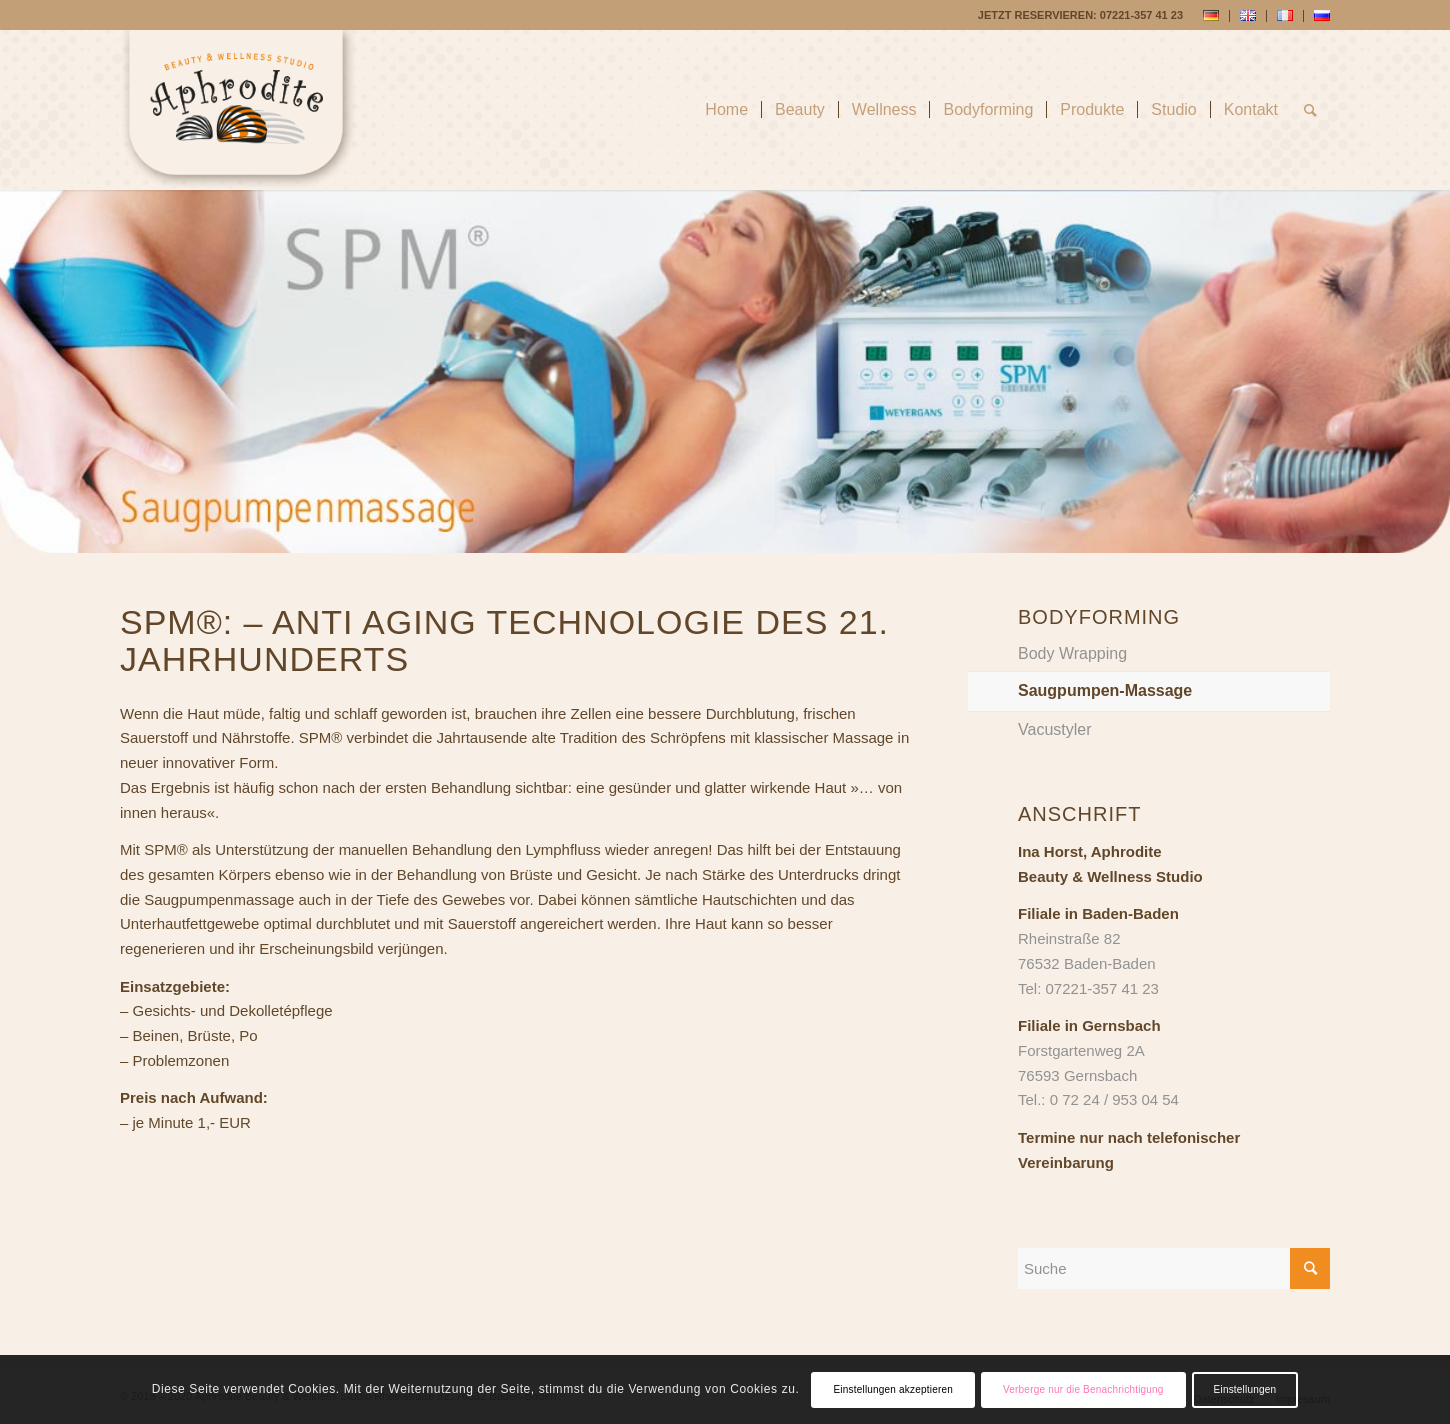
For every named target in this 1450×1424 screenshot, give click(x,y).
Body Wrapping (1072, 653)
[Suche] (1310, 110)
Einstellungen (1245, 1389)
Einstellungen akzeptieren (893, 1389)
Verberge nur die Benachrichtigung (1083, 1389)
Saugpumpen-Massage (1105, 690)
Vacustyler (1055, 729)
